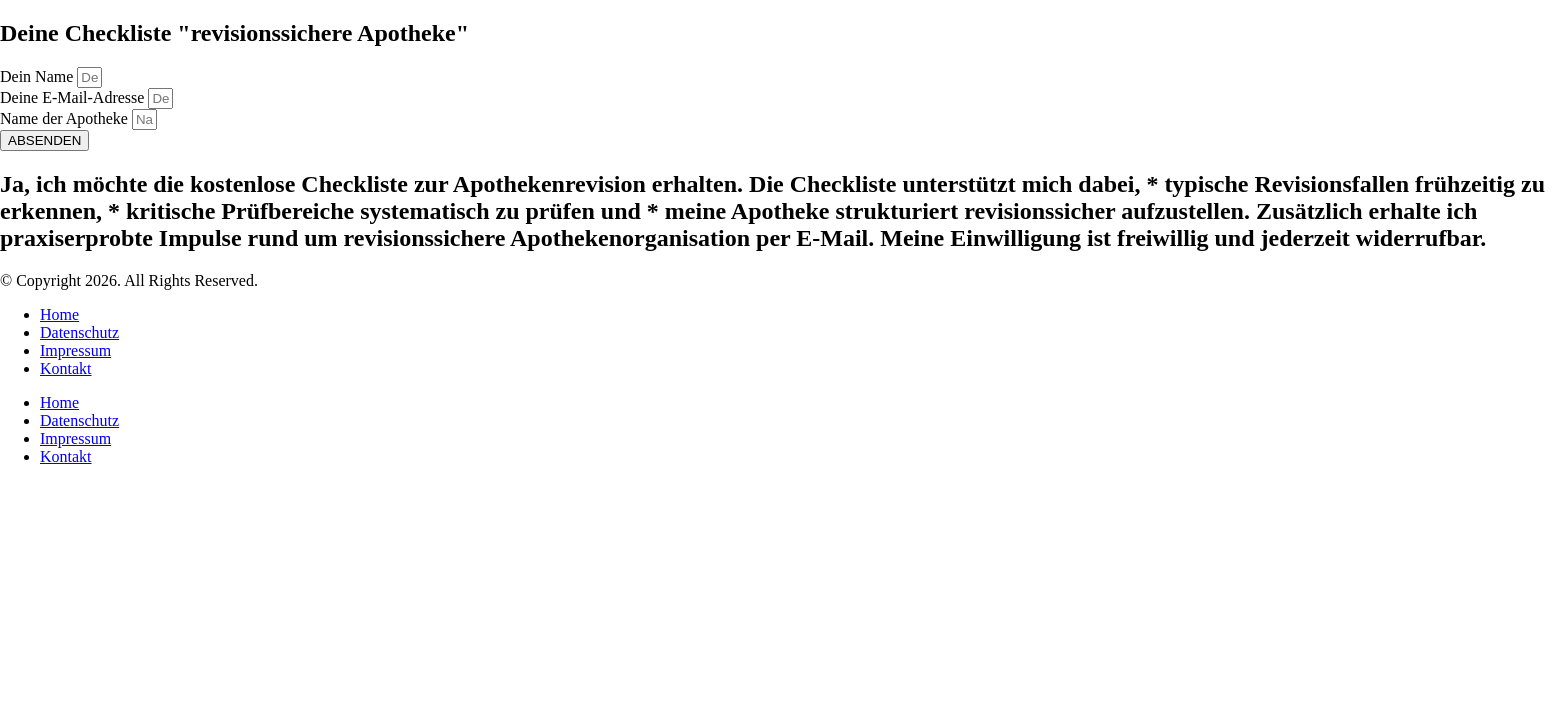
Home (59, 314)
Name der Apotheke (66, 118)
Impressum (75, 350)
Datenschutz (79, 332)
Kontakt (66, 368)
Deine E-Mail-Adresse (74, 97)
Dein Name (38, 76)
